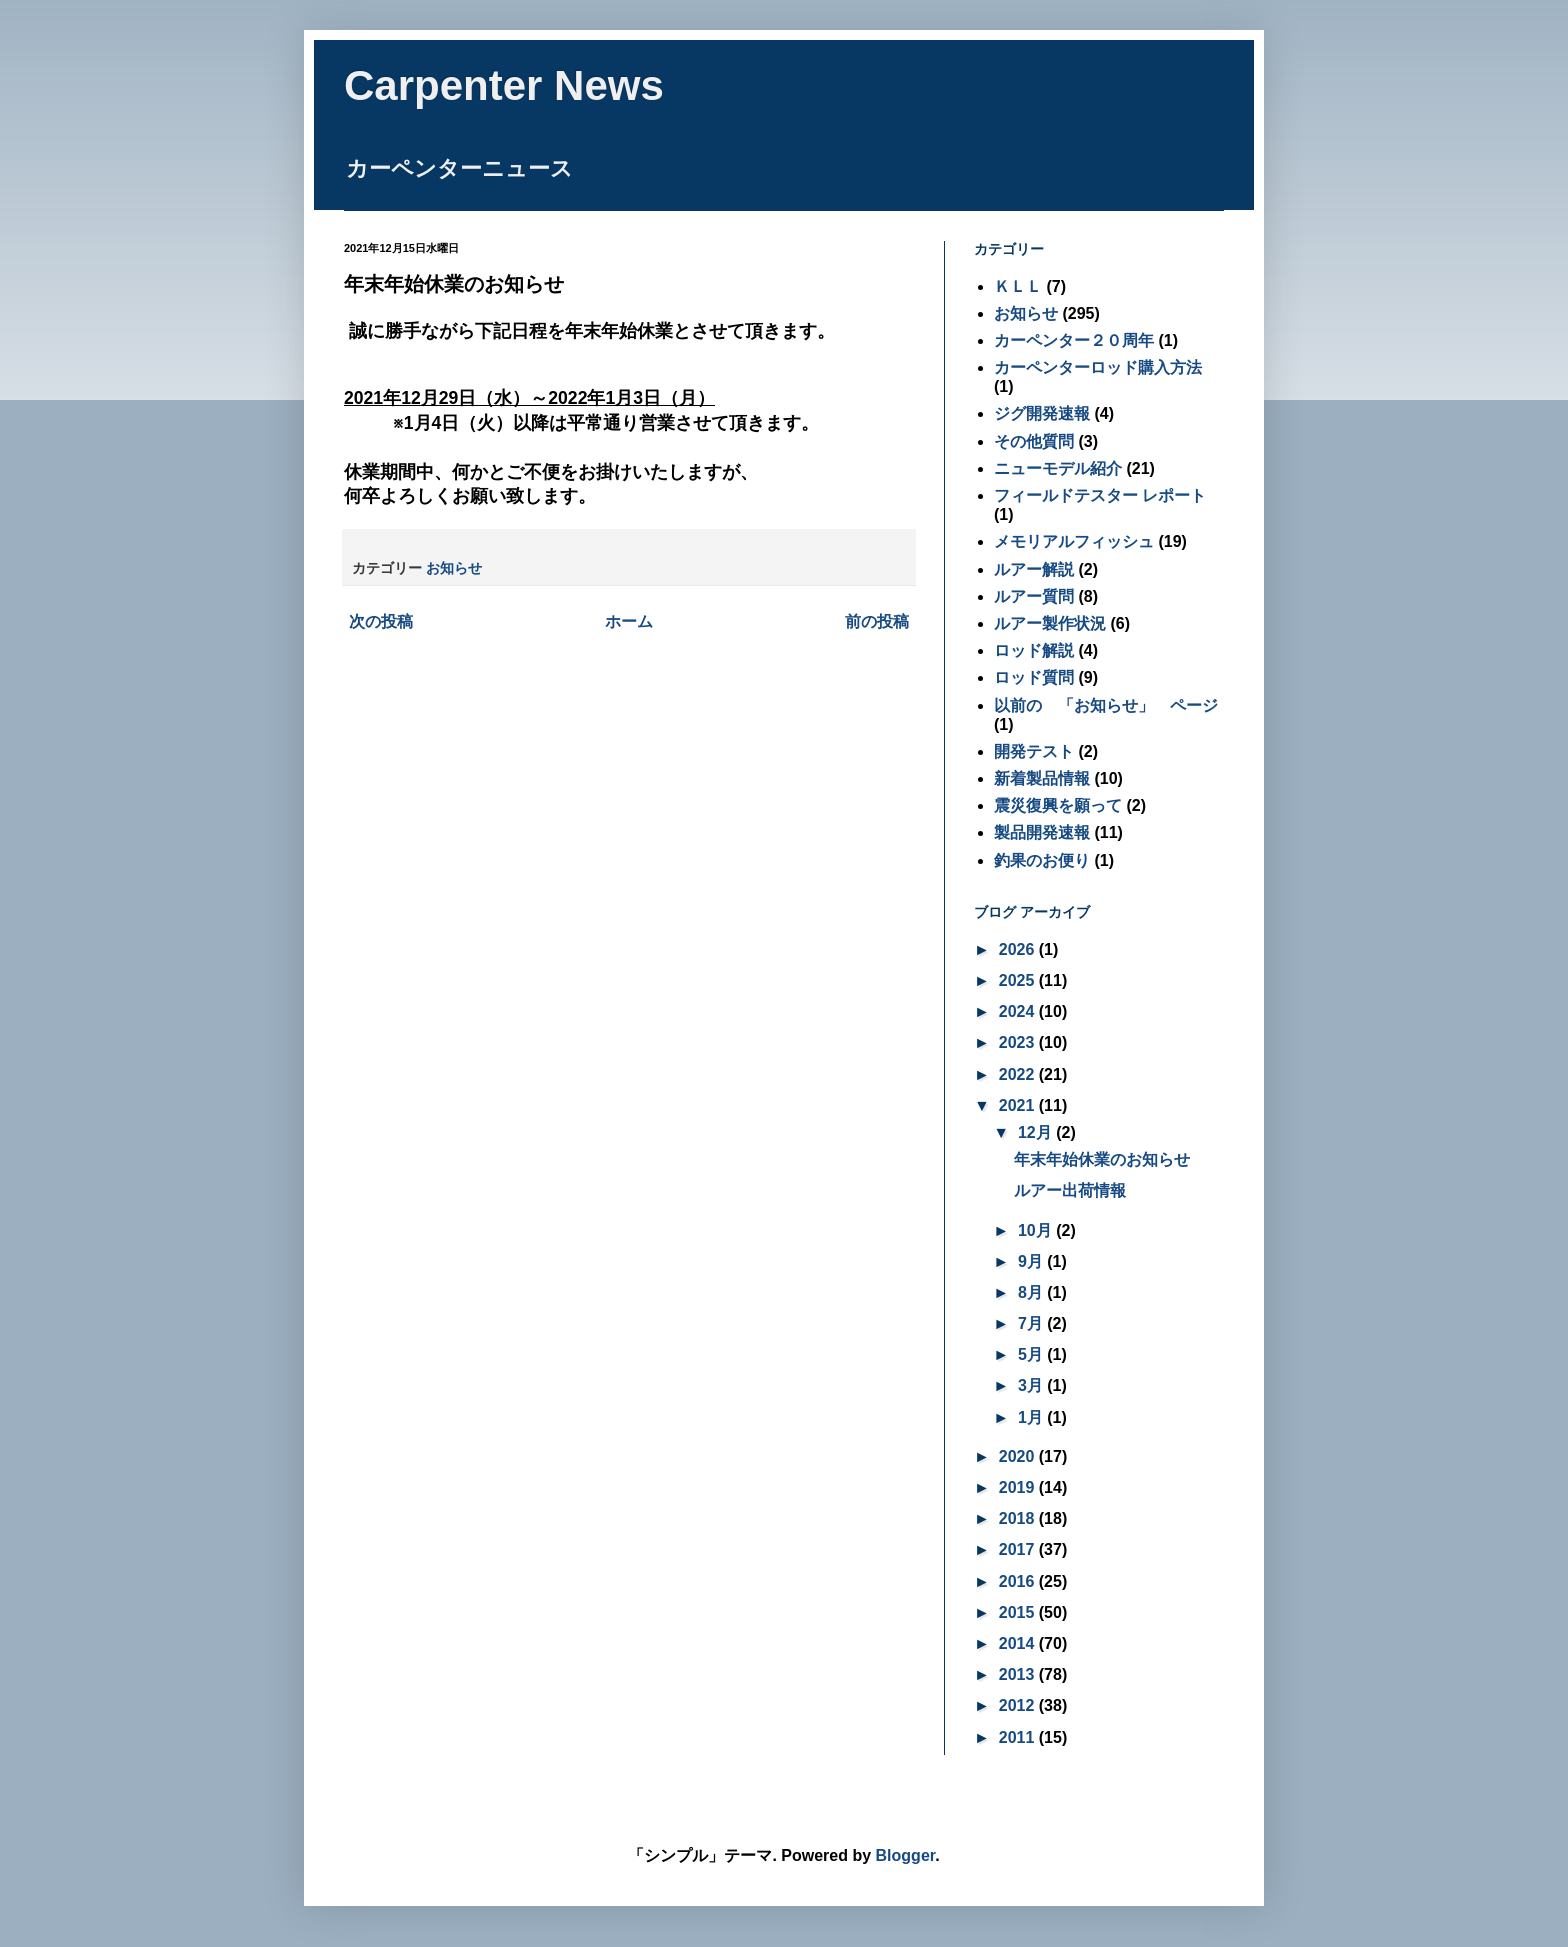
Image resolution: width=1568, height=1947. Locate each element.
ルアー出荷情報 (1070, 1190)
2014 (1019, 1643)
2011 (1019, 1737)
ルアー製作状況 (1050, 623)
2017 (1019, 1549)
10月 (1037, 1230)
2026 (1019, 949)
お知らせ (454, 568)
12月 (1037, 1132)
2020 (1019, 1456)
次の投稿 (381, 621)
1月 (1032, 1417)
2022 (1019, 1074)
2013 (1019, 1674)
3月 (1032, 1385)
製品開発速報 (1042, 832)
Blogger (906, 1855)
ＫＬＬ (1018, 286)
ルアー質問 (1034, 596)
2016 (1019, 1581)
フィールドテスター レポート (1100, 495)
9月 (1032, 1261)
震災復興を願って (1058, 805)
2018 (1019, 1518)
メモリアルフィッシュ (1074, 541)
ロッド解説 (1034, 650)
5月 (1032, 1354)
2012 (1019, 1705)
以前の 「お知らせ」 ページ (1106, 705)
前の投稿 (877, 621)
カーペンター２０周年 (1074, 340)
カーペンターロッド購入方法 (1098, 367)
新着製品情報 (1042, 778)
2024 (1019, 1011)
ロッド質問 (1034, 677)
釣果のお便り (1042, 860)
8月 (1032, 1292)
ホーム (629, 621)
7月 (1032, 1323)
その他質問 (1034, 441)
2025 (1019, 980)
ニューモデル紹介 (1058, 468)
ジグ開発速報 (1042, 413)
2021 (1019, 1105)
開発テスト (1034, 751)
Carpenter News (504, 85)
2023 (1019, 1042)
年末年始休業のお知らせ (1102, 1159)
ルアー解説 (1034, 569)
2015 (1019, 1612)
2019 (1019, 1487)
